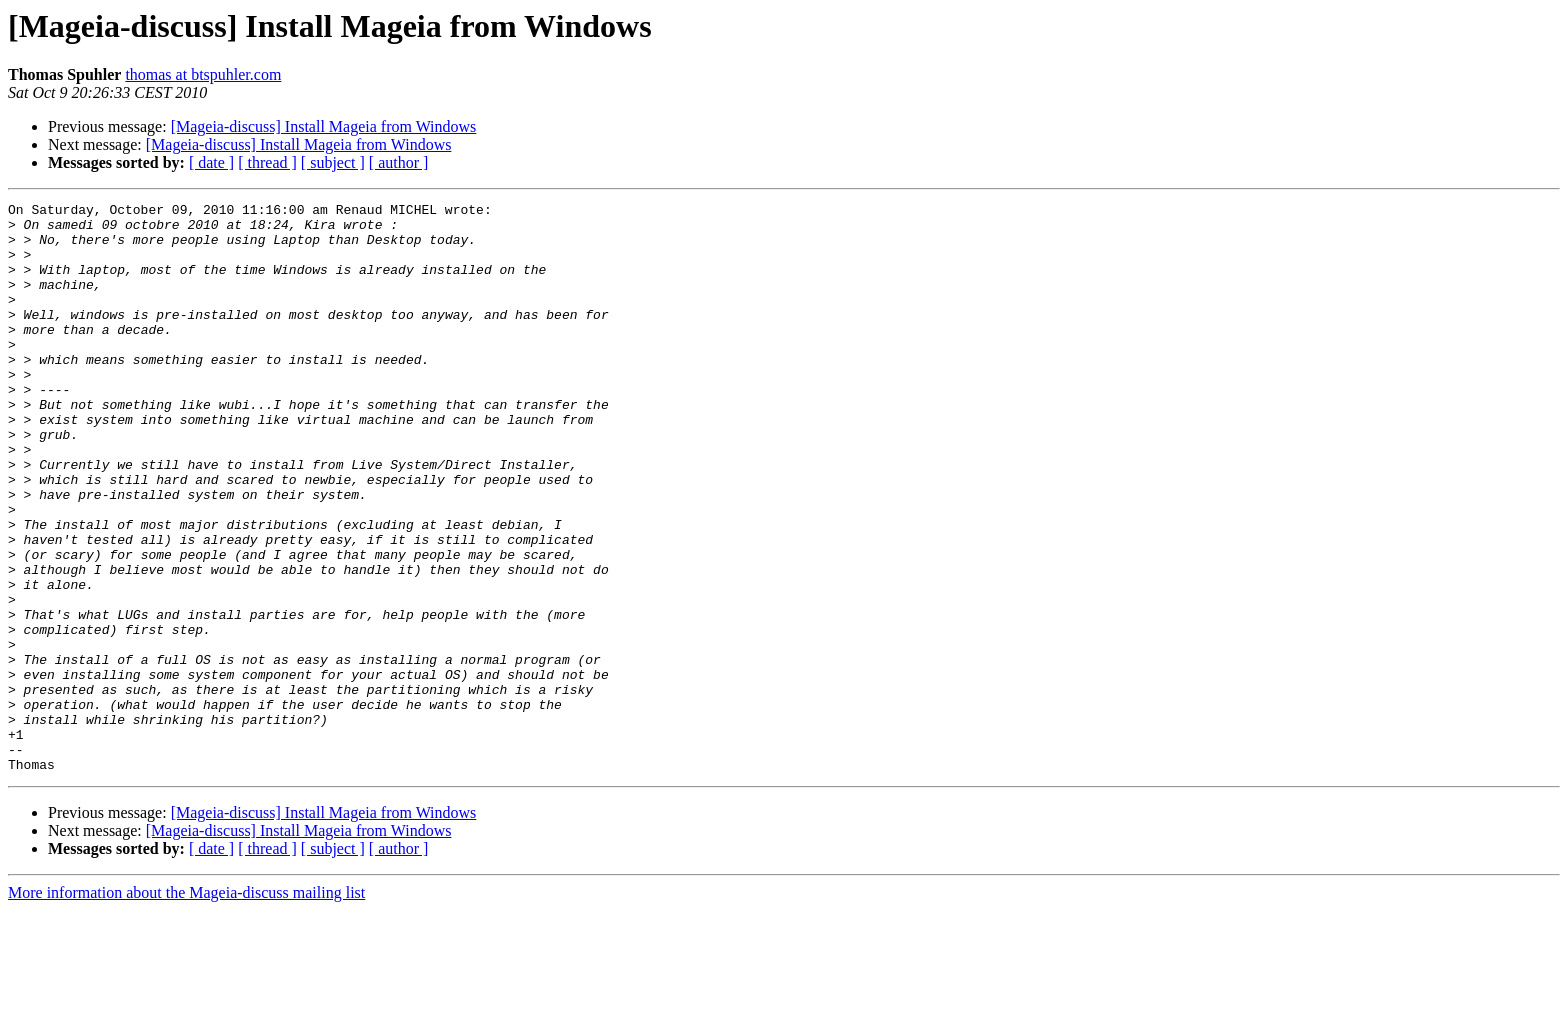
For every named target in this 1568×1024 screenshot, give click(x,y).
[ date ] (211, 162)
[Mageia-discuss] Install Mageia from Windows (324, 126)
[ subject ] (333, 162)
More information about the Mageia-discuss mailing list (186, 1006)
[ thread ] (267, 162)
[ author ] (399, 162)
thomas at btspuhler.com (203, 74)
